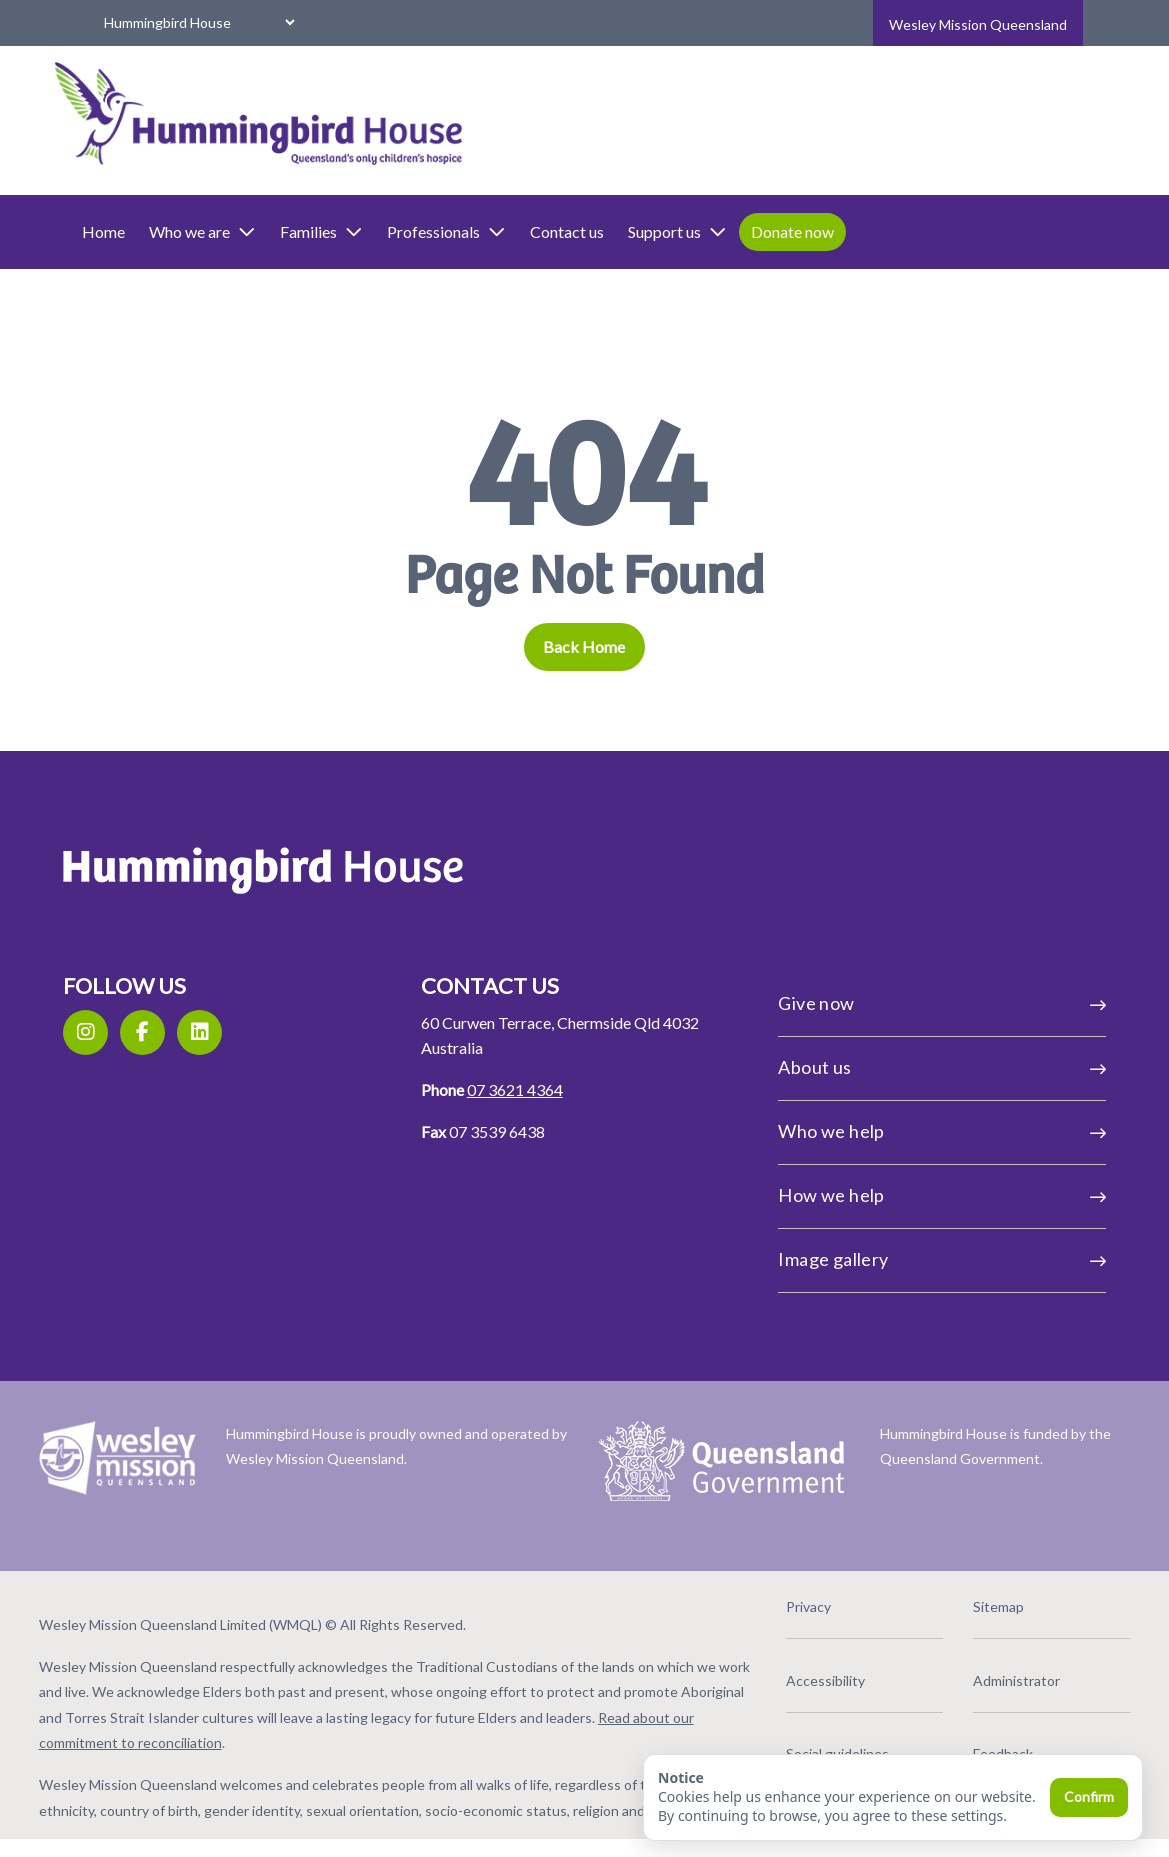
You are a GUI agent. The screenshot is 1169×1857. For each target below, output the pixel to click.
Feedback (963, 1745)
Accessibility (805, 1671)
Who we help (917, 1131)
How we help (917, 1195)
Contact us (628, 231)
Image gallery (917, 1259)
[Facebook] (179, 1032)
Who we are (263, 232)
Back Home (585, 646)
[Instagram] (122, 1032)
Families (382, 232)
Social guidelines (817, 1745)
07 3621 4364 (527, 1089)
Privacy (788, 1598)
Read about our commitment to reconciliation (361, 1734)
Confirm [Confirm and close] (1089, 1796)
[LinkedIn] (236, 1032)
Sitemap (958, 1598)
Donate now (853, 231)
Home (164, 231)
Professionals (507, 232)
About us (917, 1067)
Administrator (976, 1671)
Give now (917, 1003)
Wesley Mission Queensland (978, 24)
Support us (738, 232)
